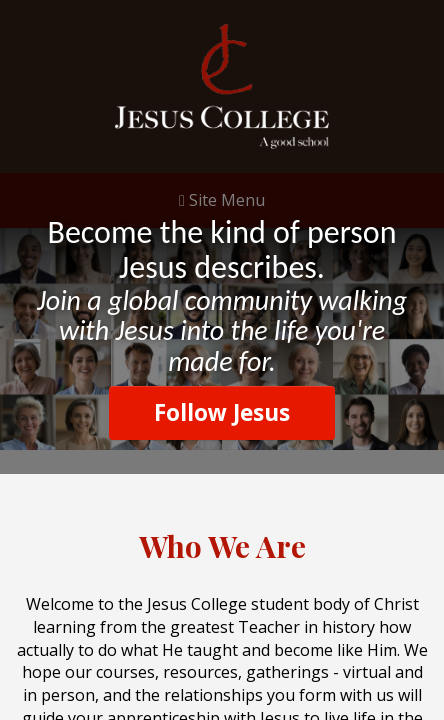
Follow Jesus (222, 412)
